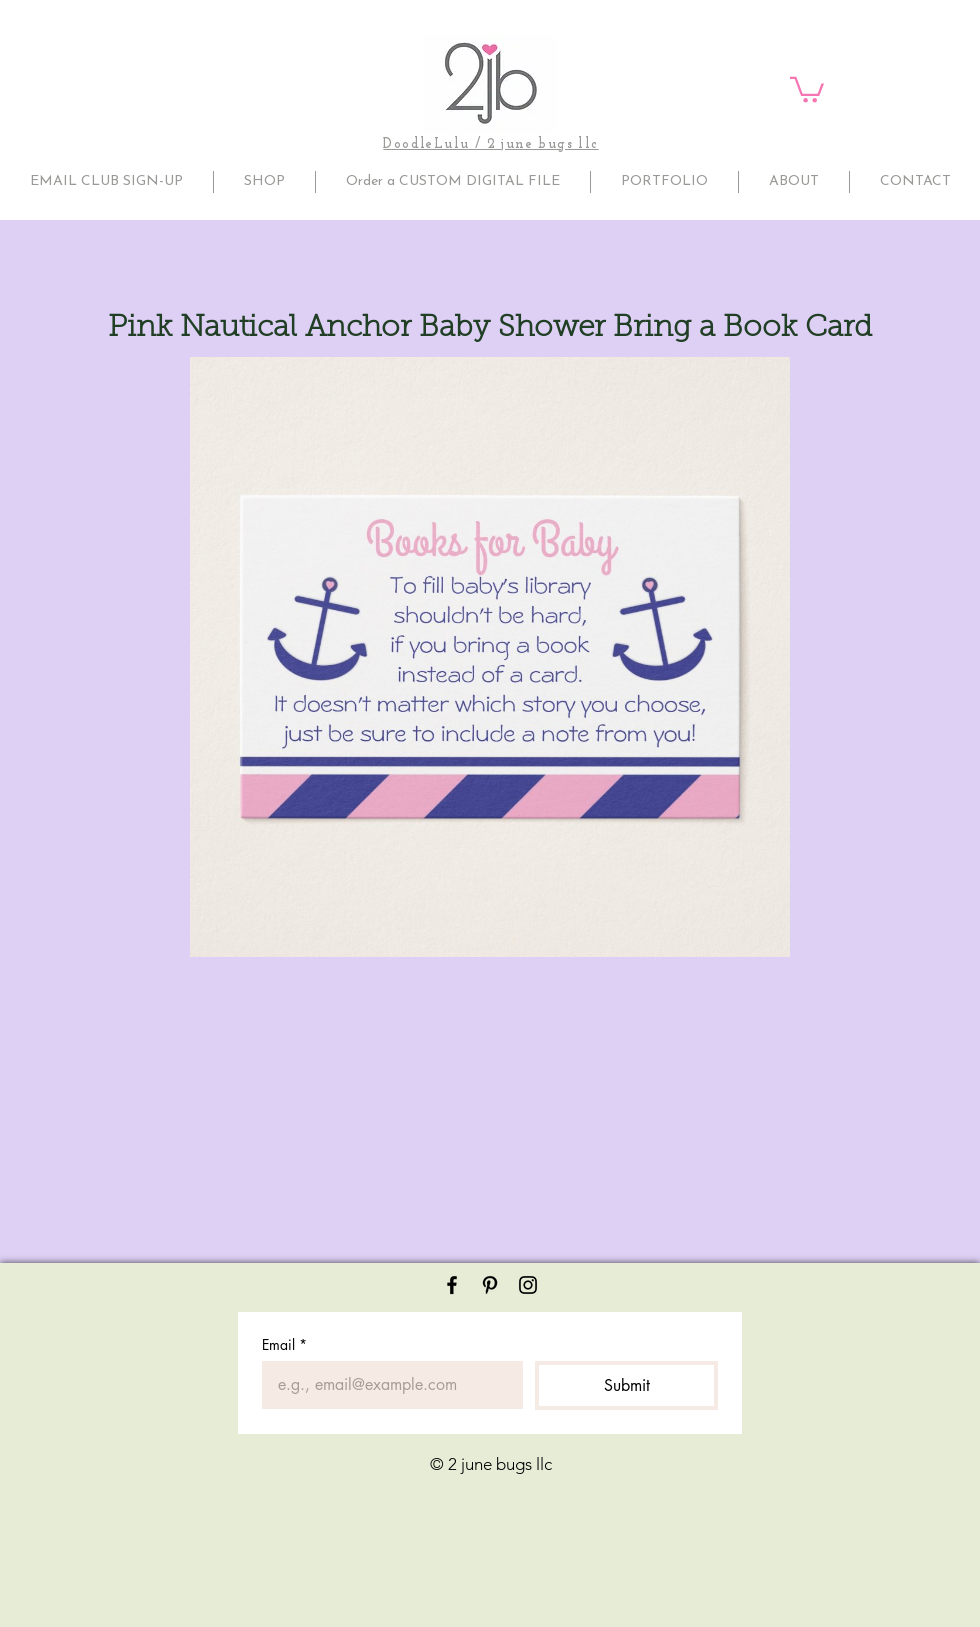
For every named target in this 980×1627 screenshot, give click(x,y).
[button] (807, 88)
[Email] (386, 1385)
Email (284, 1344)
